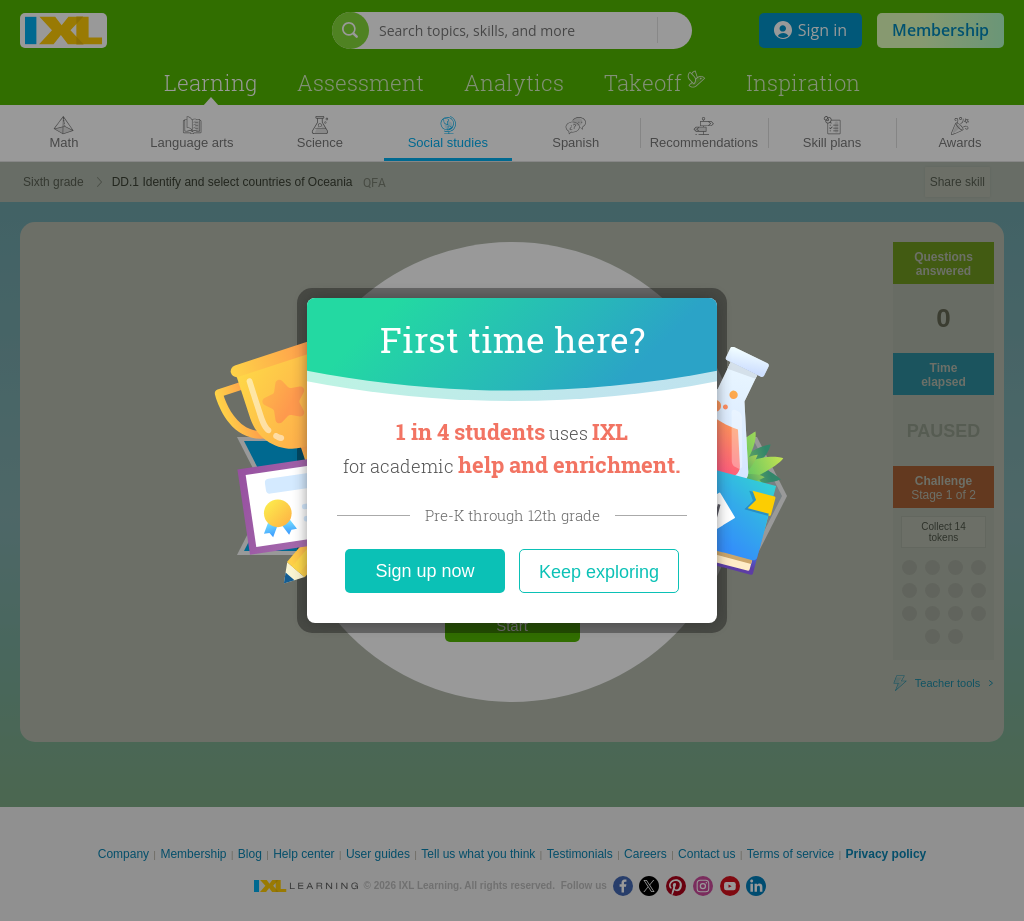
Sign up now (424, 571)
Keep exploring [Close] (599, 572)
